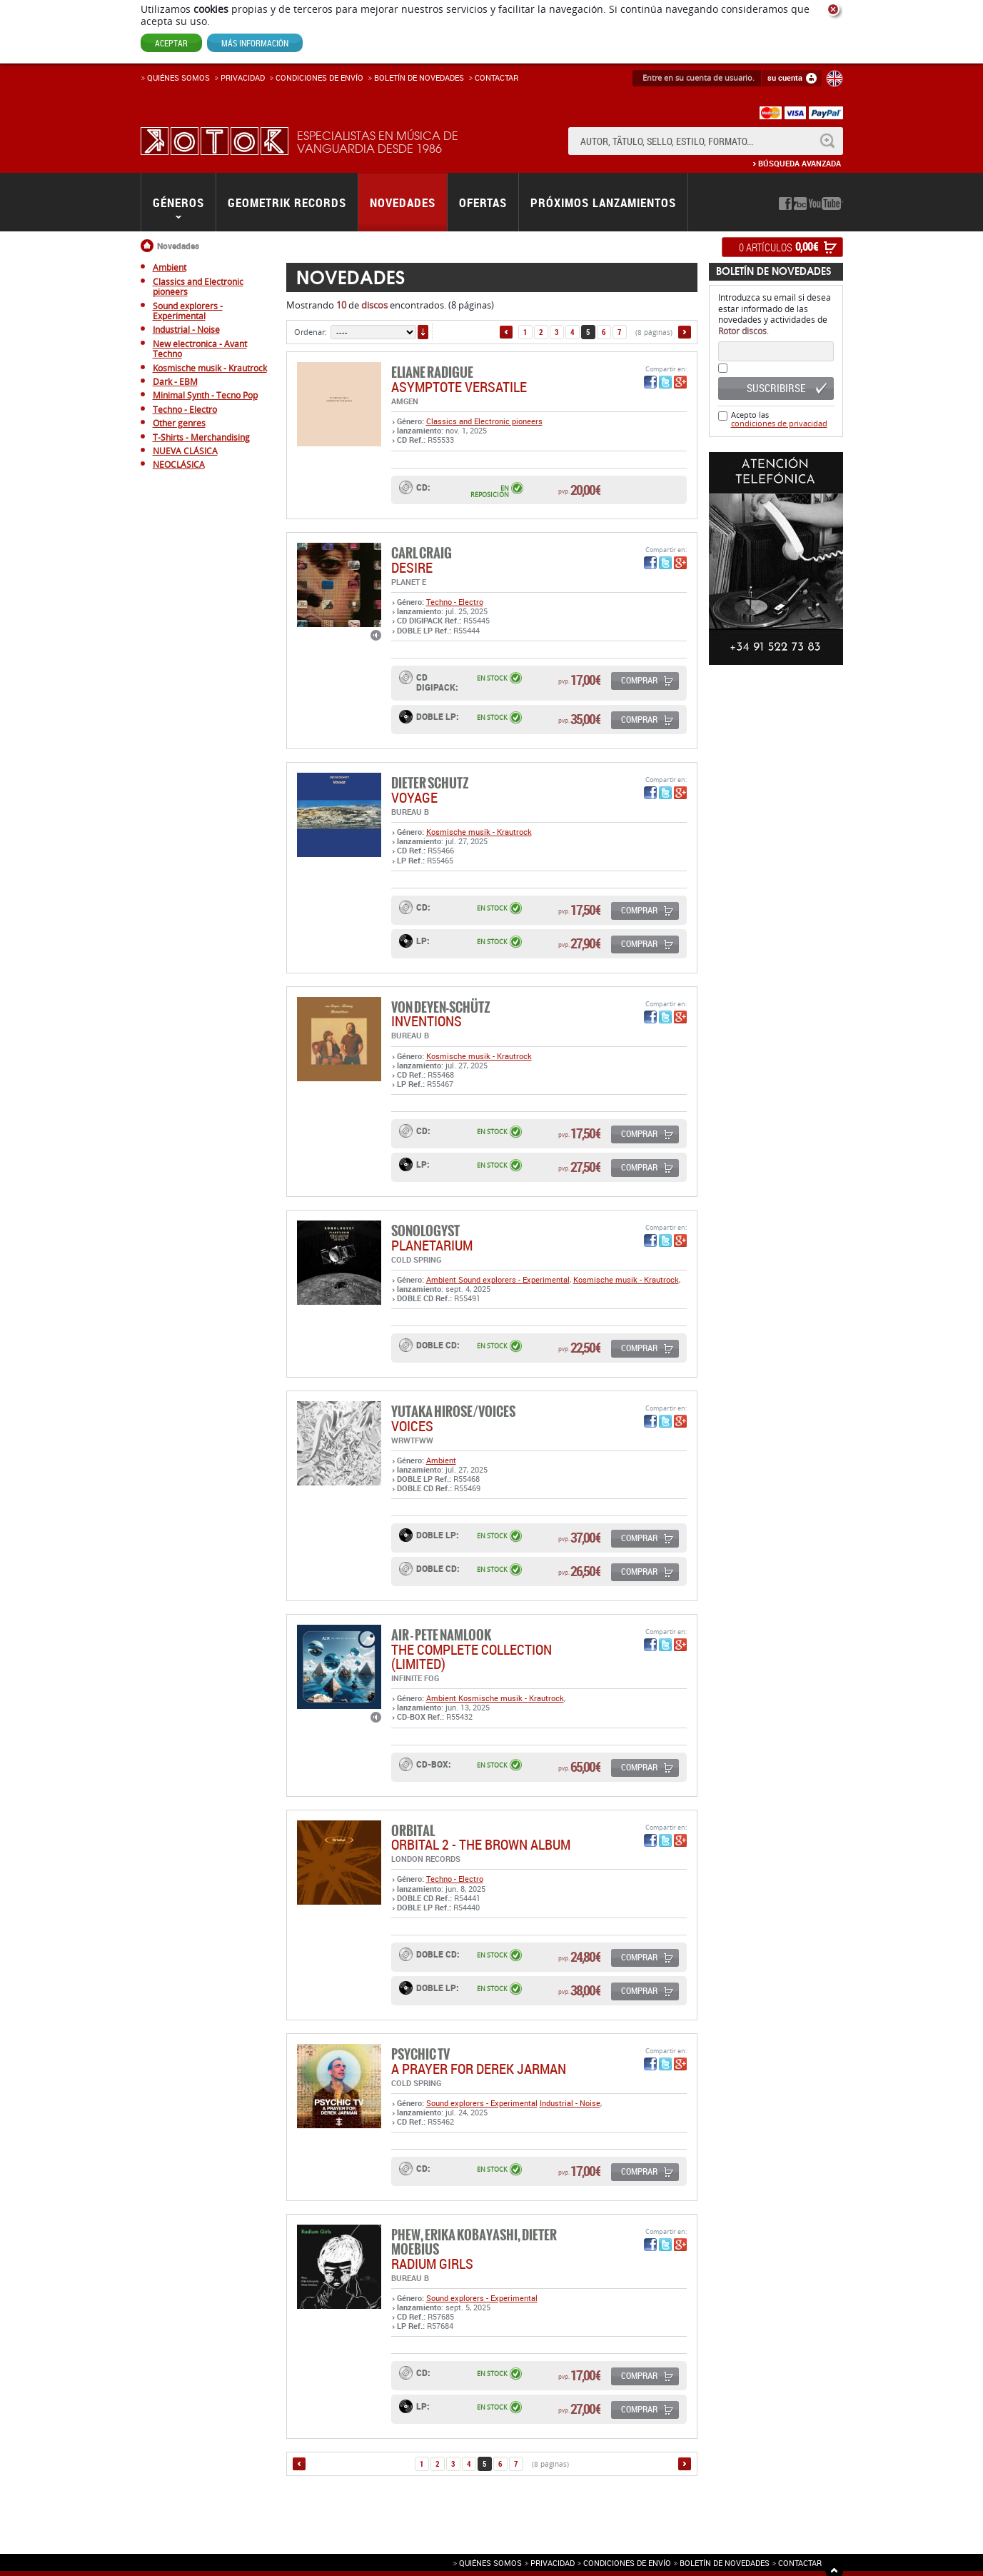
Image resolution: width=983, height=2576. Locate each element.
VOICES (412, 1425)
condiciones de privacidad (779, 423)
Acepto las (779, 419)
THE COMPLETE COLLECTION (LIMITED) (471, 1656)
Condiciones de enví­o (319, 77)
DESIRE (412, 567)
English (834, 78)
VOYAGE (414, 797)
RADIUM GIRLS (432, 2263)
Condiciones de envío (627, 2562)
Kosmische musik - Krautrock (479, 831)
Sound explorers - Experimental (514, 1279)
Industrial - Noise (570, 2103)
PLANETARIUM (432, 1245)
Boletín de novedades (419, 77)
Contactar (496, 77)
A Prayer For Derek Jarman (478, 2068)
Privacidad (243, 77)
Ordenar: (310, 331)
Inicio (149, 245)
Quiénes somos (178, 77)
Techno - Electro (454, 601)
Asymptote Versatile (459, 386)
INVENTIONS (426, 1021)
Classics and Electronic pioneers (484, 421)
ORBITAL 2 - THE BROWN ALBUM (480, 1844)
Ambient (442, 1279)
